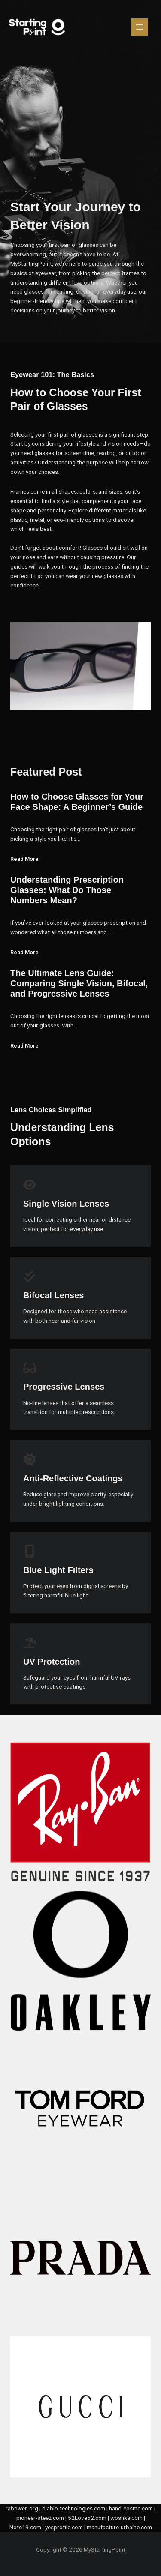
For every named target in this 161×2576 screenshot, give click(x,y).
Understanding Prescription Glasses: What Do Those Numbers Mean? (67, 890)
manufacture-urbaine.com (119, 2527)
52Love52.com (87, 2517)
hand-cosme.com (131, 2508)
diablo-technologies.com (73, 2508)
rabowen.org (22, 2508)
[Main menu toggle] (140, 27)
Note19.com (25, 2527)
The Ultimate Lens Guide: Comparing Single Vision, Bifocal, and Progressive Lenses (79, 983)
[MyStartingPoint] (37, 27)
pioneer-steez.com (40, 2517)
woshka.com (126, 2517)
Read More (24, 859)
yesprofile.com (64, 2527)
